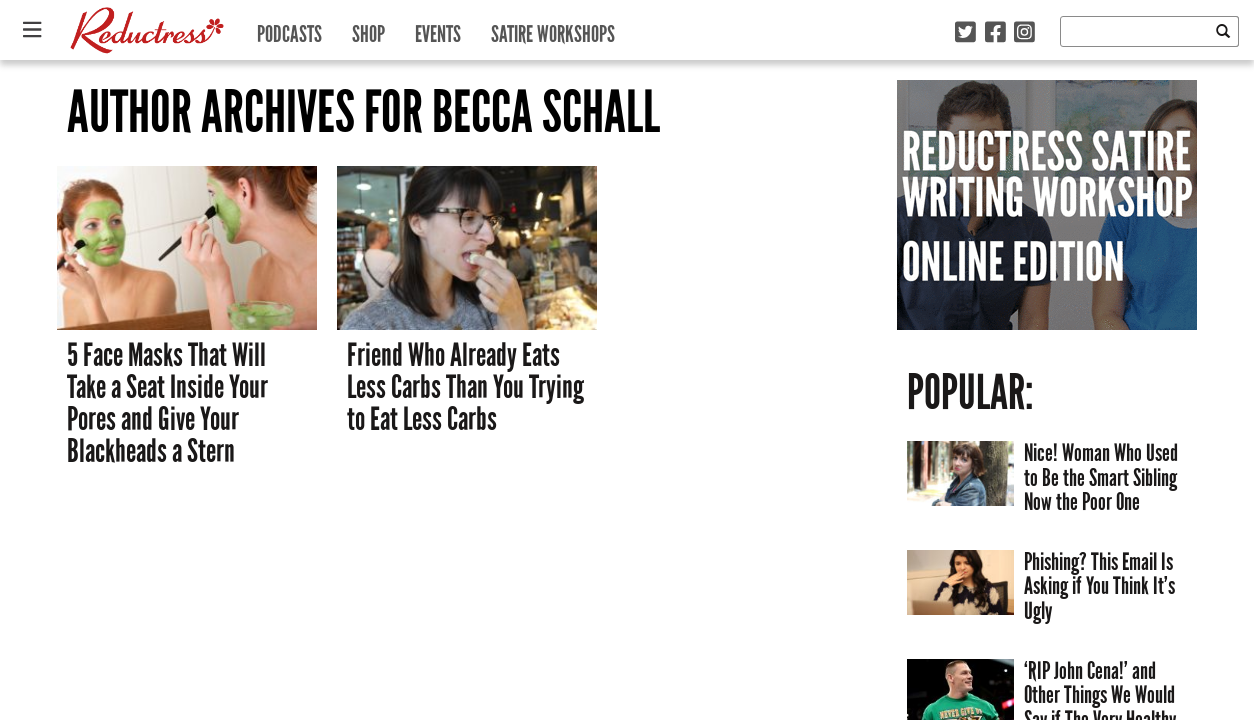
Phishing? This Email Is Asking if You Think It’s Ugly (1099, 586)
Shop (368, 29)
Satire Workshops (553, 29)
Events (438, 29)
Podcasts (289, 29)
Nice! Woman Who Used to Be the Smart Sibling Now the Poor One (1101, 477)
